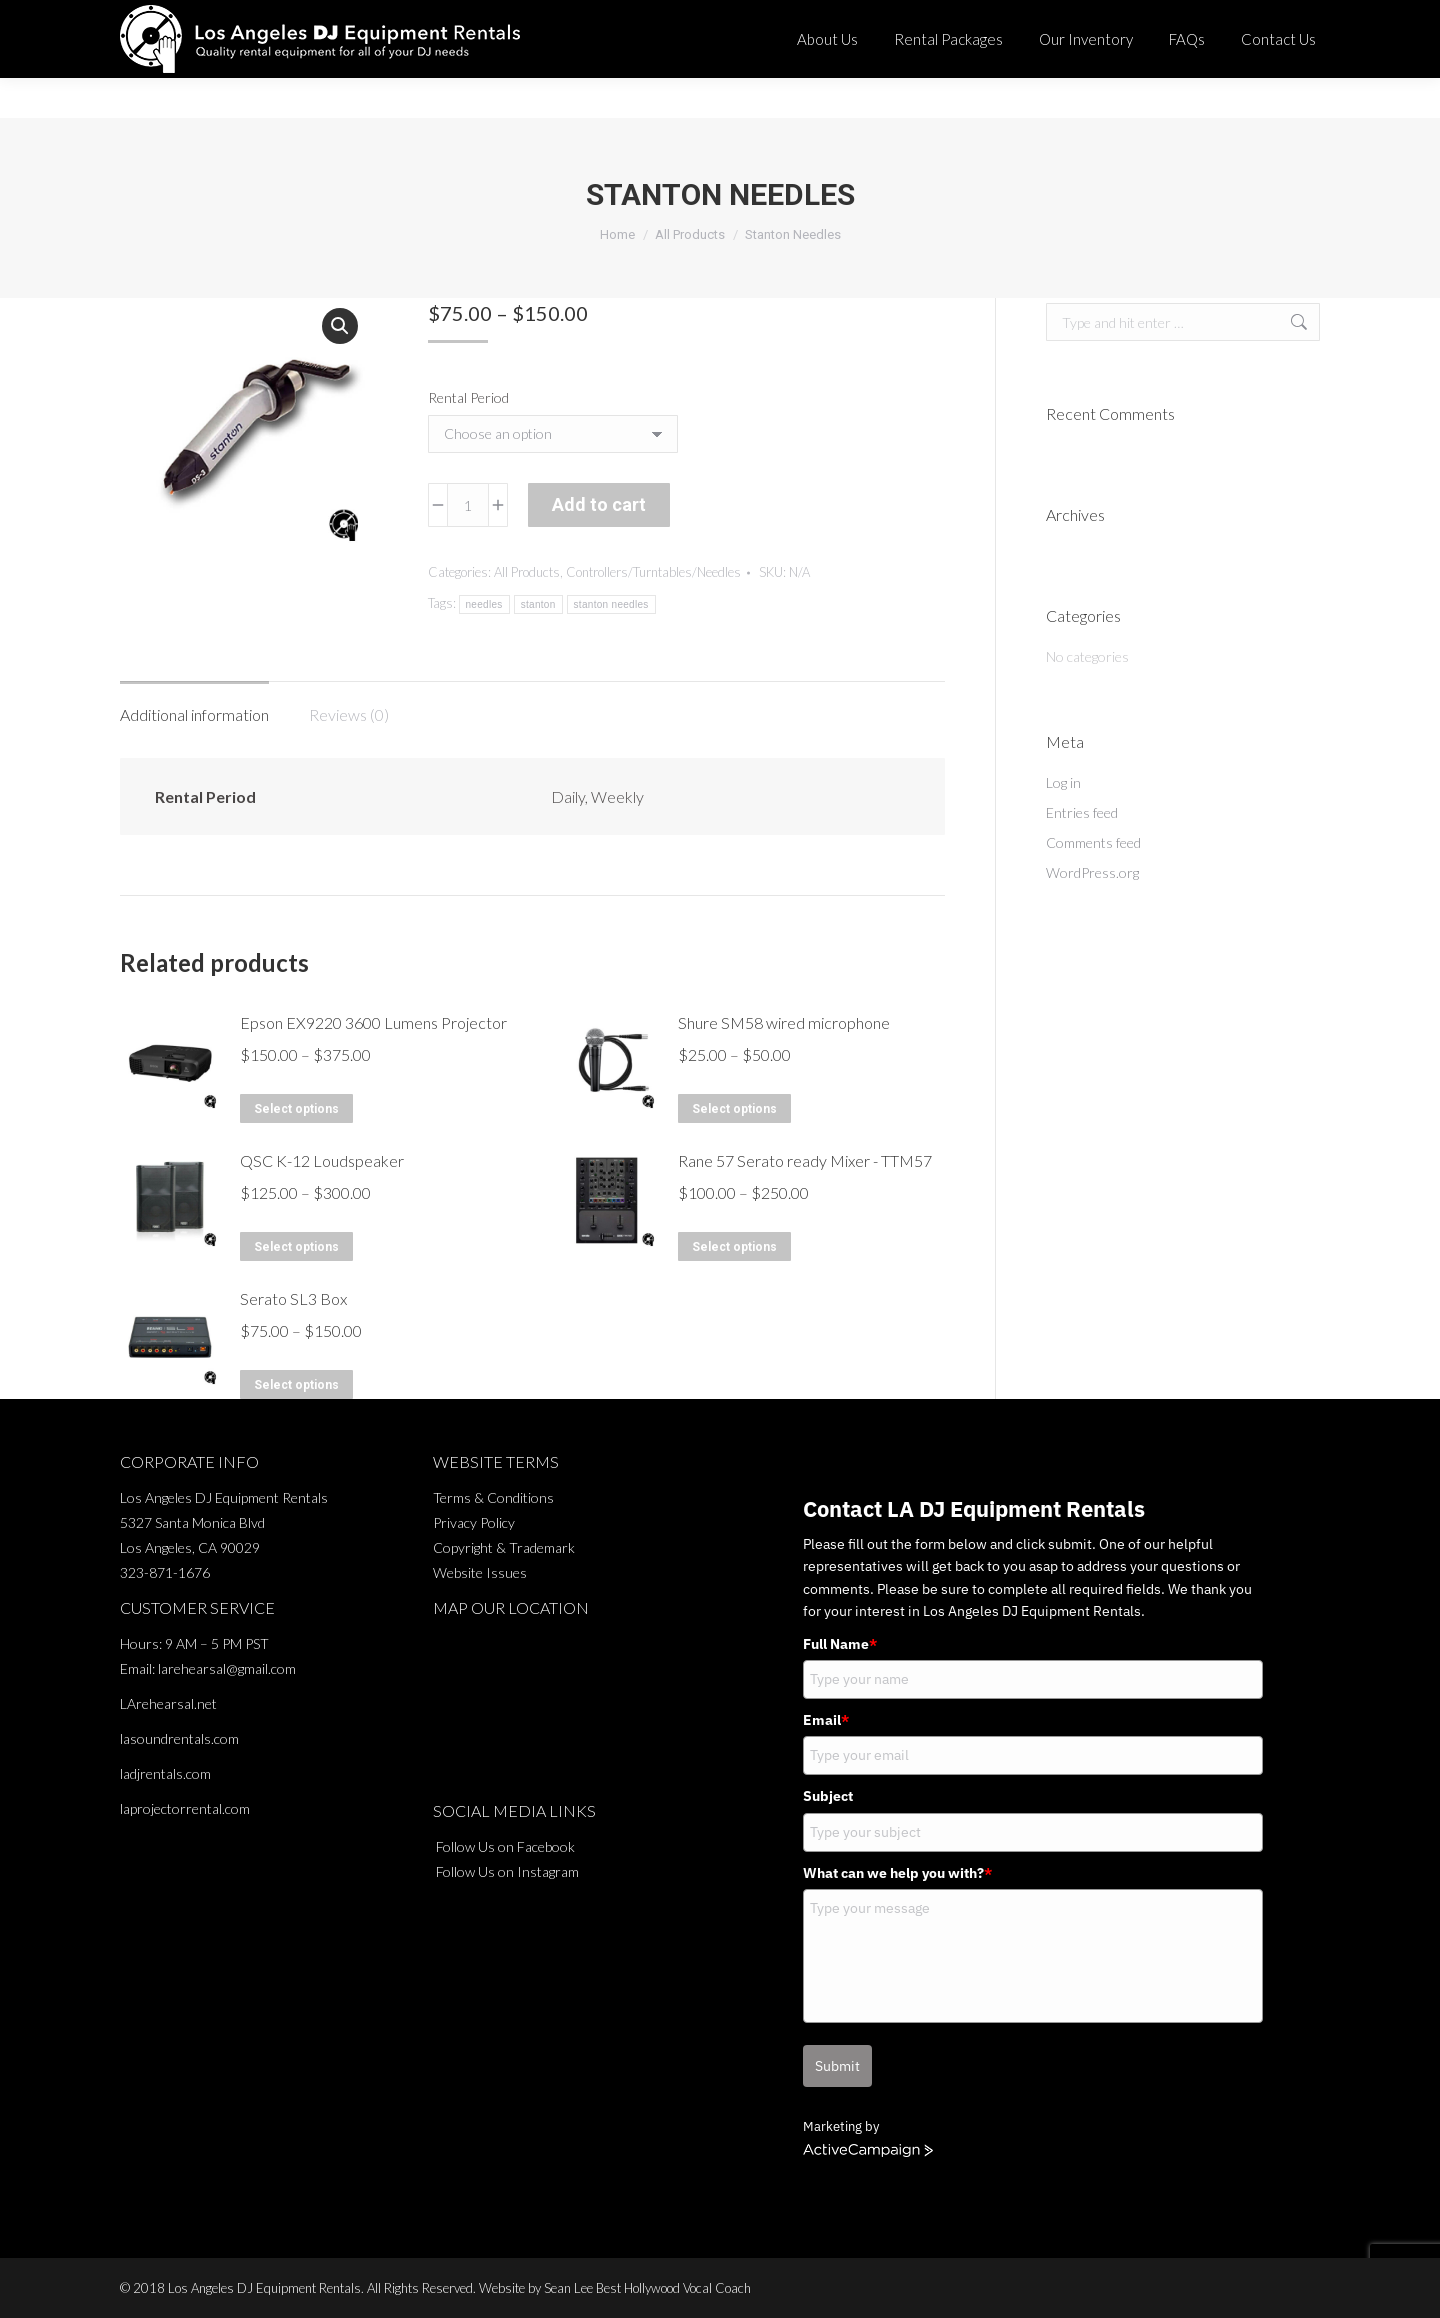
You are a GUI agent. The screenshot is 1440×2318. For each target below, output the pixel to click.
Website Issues (480, 1572)
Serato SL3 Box (293, 1298)
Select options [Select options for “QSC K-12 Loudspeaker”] (296, 1247)
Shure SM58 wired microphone (784, 1022)
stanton (538, 604)
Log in (1063, 782)
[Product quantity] (468, 505)
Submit (837, 2066)
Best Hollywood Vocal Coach (673, 2288)
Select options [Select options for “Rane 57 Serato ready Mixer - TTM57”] (734, 1247)
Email (826, 1720)
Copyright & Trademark (504, 1547)
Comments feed (1093, 842)
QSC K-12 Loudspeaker (322, 1160)
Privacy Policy (474, 1522)
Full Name (840, 1644)
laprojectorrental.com (185, 1808)
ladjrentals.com (165, 1773)
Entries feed (1082, 812)
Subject (828, 1796)
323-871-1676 (850, 20)
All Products (527, 572)
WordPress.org (1092, 872)
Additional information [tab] (194, 714)
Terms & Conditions (493, 1497)
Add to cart (599, 504)
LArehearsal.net (168, 1703)
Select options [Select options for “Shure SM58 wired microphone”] (734, 1109)
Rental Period (468, 397)
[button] (340, 326)
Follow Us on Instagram (507, 1871)
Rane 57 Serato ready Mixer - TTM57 (805, 1160)
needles (484, 604)
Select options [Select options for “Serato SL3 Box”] (296, 1385)
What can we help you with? (897, 1873)
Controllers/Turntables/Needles (653, 572)
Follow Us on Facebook (505, 1846)
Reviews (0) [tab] (349, 714)
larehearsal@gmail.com (227, 1668)
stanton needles (611, 604)
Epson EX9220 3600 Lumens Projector (373, 1022)
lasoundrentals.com (179, 1738)
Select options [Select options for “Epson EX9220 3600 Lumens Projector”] (296, 1109)
